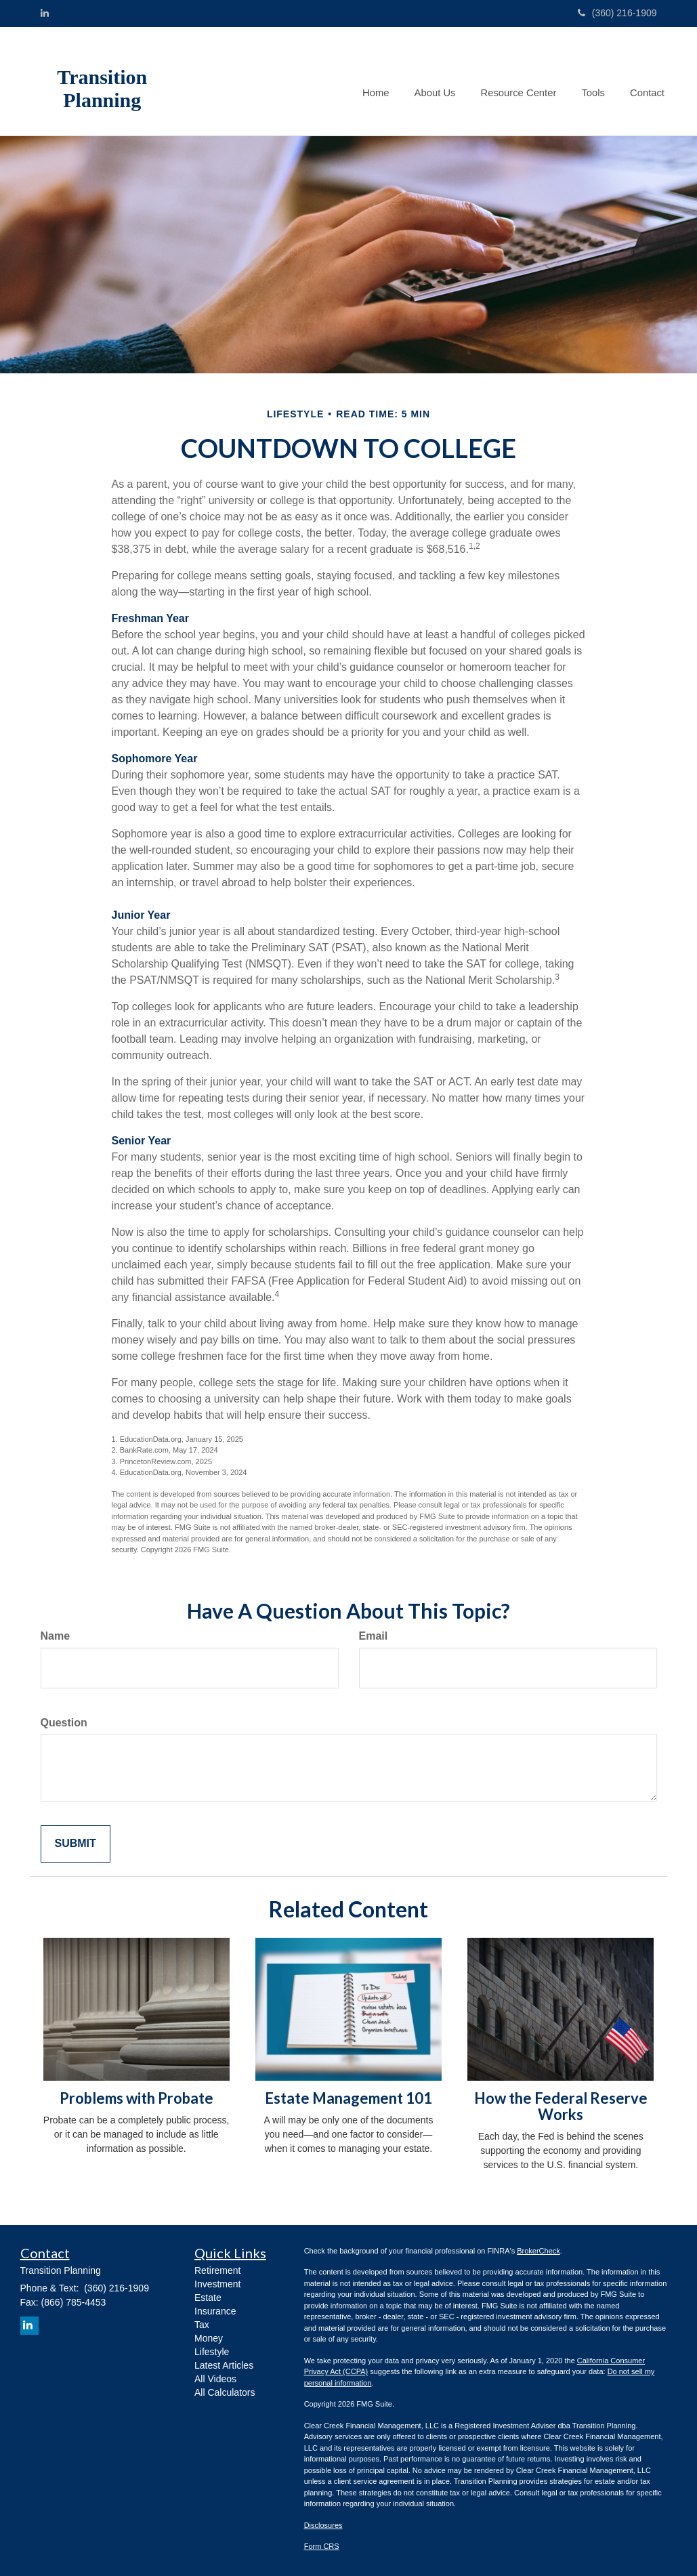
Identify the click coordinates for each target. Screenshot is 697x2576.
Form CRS (321, 2546)
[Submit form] (75, 1844)
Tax (201, 2324)
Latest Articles (223, 2365)
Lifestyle (211, 2351)
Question (64, 1722)
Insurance (215, 2311)
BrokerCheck (538, 2251)
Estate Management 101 (348, 2098)
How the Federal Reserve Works (561, 2106)
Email (373, 1636)
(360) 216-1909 (617, 12)
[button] (441, 81)
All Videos (215, 2378)
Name (55, 1636)
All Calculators (224, 2392)
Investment (217, 2284)
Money (208, 2338)
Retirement (217, 2270)
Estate (207, 2297)
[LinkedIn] (45, 13)
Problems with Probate (136, 2098)
